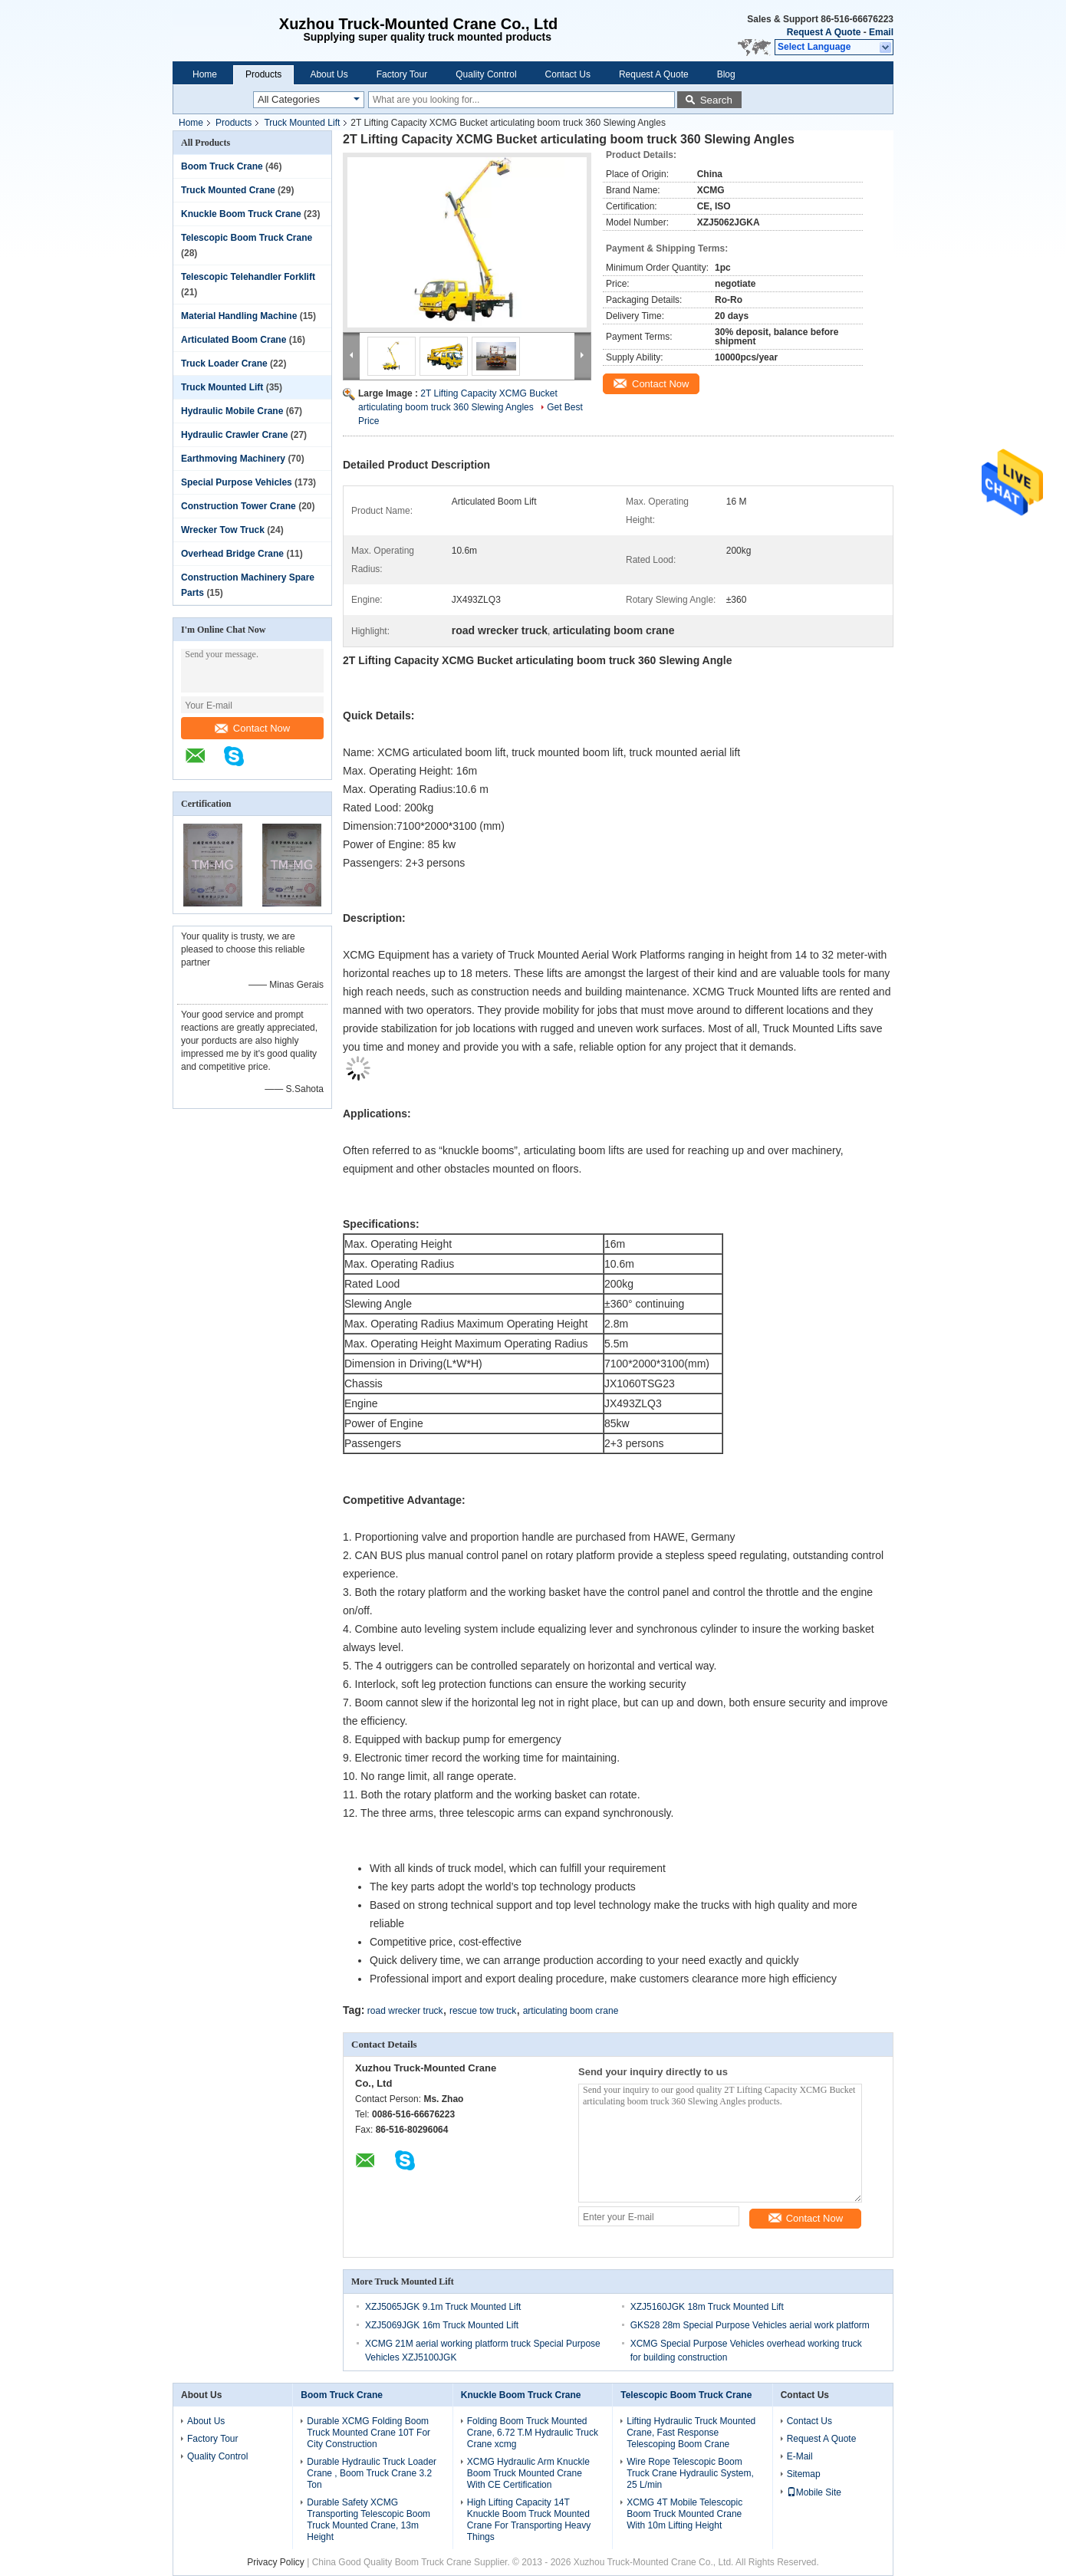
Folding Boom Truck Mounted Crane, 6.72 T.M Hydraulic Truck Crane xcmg (532, 2432)
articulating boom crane (571, 2010)
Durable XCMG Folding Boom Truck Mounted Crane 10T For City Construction (368, 2432)
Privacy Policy (275, 2562)
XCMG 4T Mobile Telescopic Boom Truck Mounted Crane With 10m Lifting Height (684, 2514)
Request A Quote (823, 32)
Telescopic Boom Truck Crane (246, 237)
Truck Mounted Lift (302, 122)
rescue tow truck (482, 2010)
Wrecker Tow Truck (223, 530)
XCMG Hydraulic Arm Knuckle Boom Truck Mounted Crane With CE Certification (528, 2473)
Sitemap (804, 2474)
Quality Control (486, 74)
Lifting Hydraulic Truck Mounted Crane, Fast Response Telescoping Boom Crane (691, 2432)
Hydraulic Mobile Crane (232, 411)
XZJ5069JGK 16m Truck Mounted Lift (441, 2325)
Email (881, 32)
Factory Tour (402, 74)
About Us (328, 74)
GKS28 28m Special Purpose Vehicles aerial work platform (750, 2325)
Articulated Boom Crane (233, 339)
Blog (726, 74)
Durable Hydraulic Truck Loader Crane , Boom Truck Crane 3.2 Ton (371, 2473)
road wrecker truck (405, 2010)
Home (204, 74)
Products (263, 74)
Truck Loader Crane (224, 363)
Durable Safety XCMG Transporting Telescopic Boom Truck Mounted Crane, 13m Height (368, 2519)
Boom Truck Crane (222, 166)
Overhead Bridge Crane (232, 553)
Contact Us (568, 74)
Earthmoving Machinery (233, 458)
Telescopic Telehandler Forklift (248, 276)
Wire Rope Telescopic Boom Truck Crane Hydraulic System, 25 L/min (690, 2473)
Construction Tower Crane (238, 506)
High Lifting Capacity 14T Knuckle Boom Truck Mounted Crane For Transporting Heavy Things (529, 2519)
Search (716, 100)
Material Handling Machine (239, 316)
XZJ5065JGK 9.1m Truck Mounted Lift (443, 2306)
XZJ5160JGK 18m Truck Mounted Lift (707, 2306)
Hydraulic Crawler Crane (234, 434)
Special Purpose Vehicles (236, 482)
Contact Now (252, 728)
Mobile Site (814, 2492)
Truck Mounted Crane (228, 190)
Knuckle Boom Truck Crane (241, 214)
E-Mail (800, 2456)
